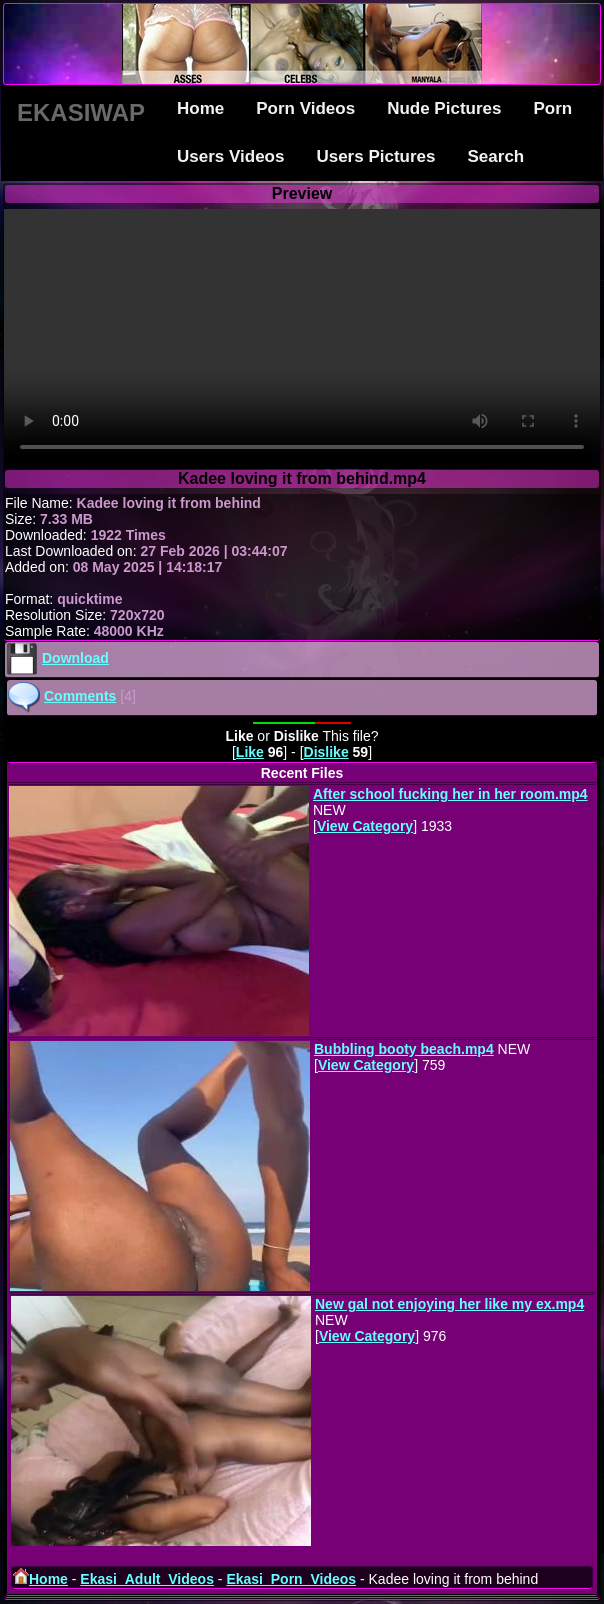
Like (250, 752)
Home (200, 108)
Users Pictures (375, 156)
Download (75, 658)
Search (496, 156)
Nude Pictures (444, 108)
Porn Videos (305, 108)
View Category (365, 826)
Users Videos (230, 156)
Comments (80, 696)
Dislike (326, 752)
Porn (552, 108)
